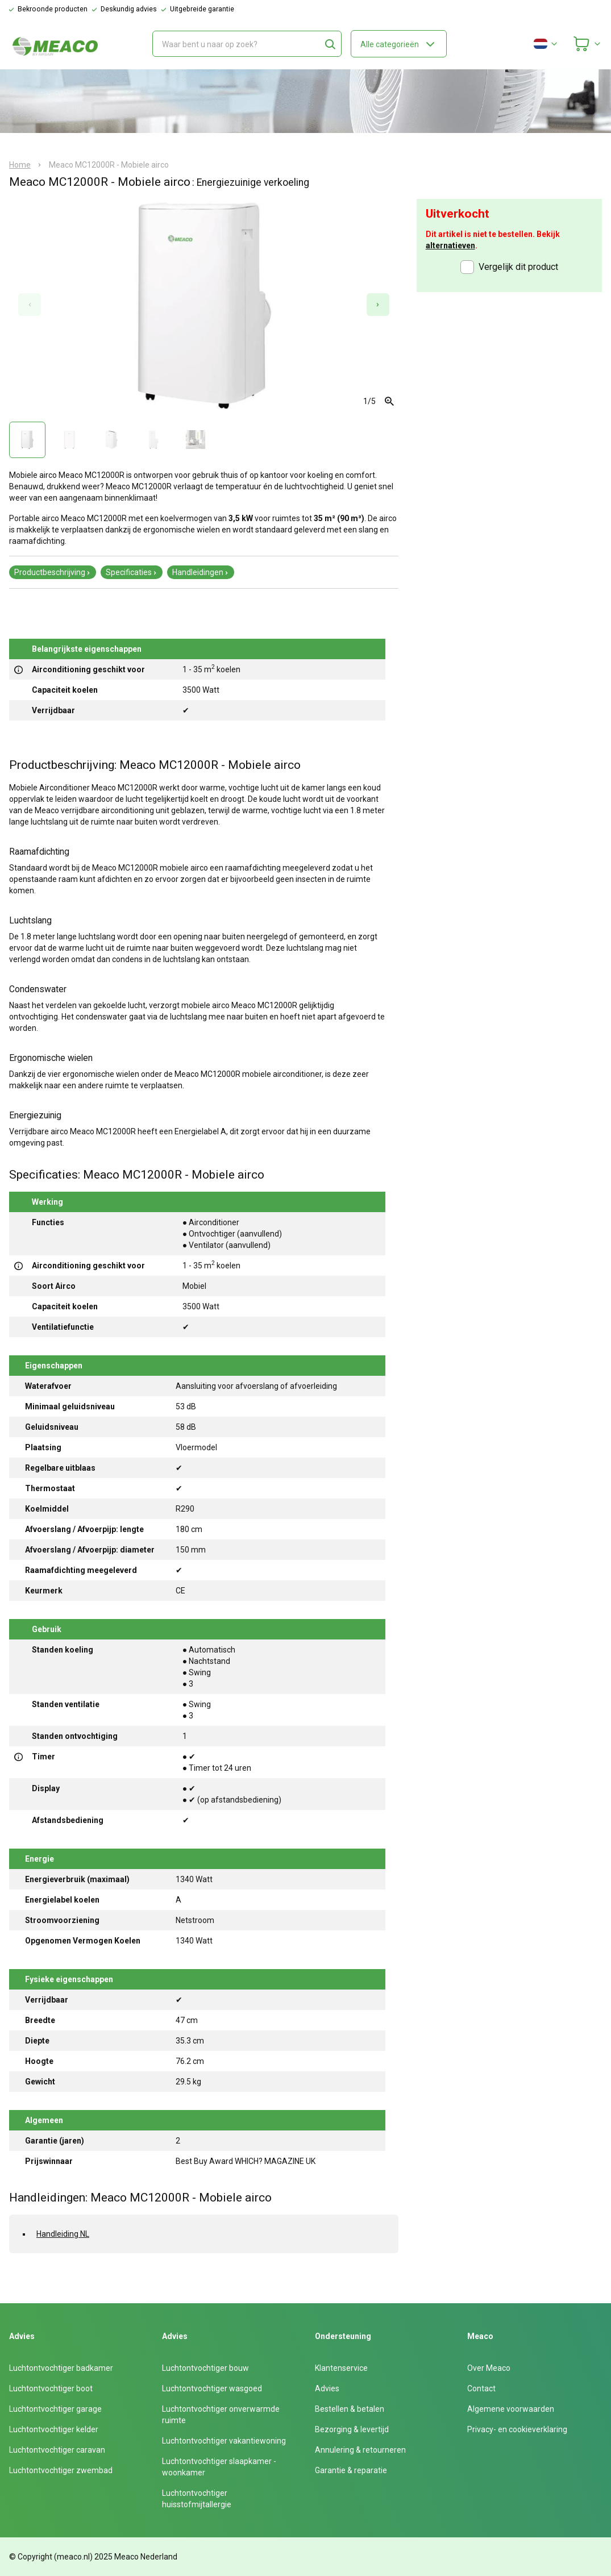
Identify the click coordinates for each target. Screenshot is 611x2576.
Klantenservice (341, 2368)
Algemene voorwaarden (510, 2408)
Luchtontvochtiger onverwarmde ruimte (221, 2414)
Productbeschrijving (52, 572)
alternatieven (450, 245)
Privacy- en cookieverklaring (517, 2429)
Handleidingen (200, 572)
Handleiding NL (62, 2233)
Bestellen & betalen (349, 2408)
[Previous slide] (29, 304)
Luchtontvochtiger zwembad (61, 2470)
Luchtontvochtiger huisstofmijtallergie (196, 2498)
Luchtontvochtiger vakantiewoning (224, 2440)
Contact (481, 2388)
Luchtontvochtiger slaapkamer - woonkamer (219, 2467)
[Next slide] (378, 304)
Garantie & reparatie (351, 2470)
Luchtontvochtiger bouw (205, 2368)
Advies (327, 2388)
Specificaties (131, 572)
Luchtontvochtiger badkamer (61, 2368)
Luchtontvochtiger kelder (53, 2429)
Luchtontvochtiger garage (55, 2408)
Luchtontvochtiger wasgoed (212, 2388)
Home (20, 164)
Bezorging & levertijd (352, 2429)
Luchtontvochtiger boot (51, 2388)
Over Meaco (488, 2368)
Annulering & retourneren (360, 2449)
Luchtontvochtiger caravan (57, 2449)
